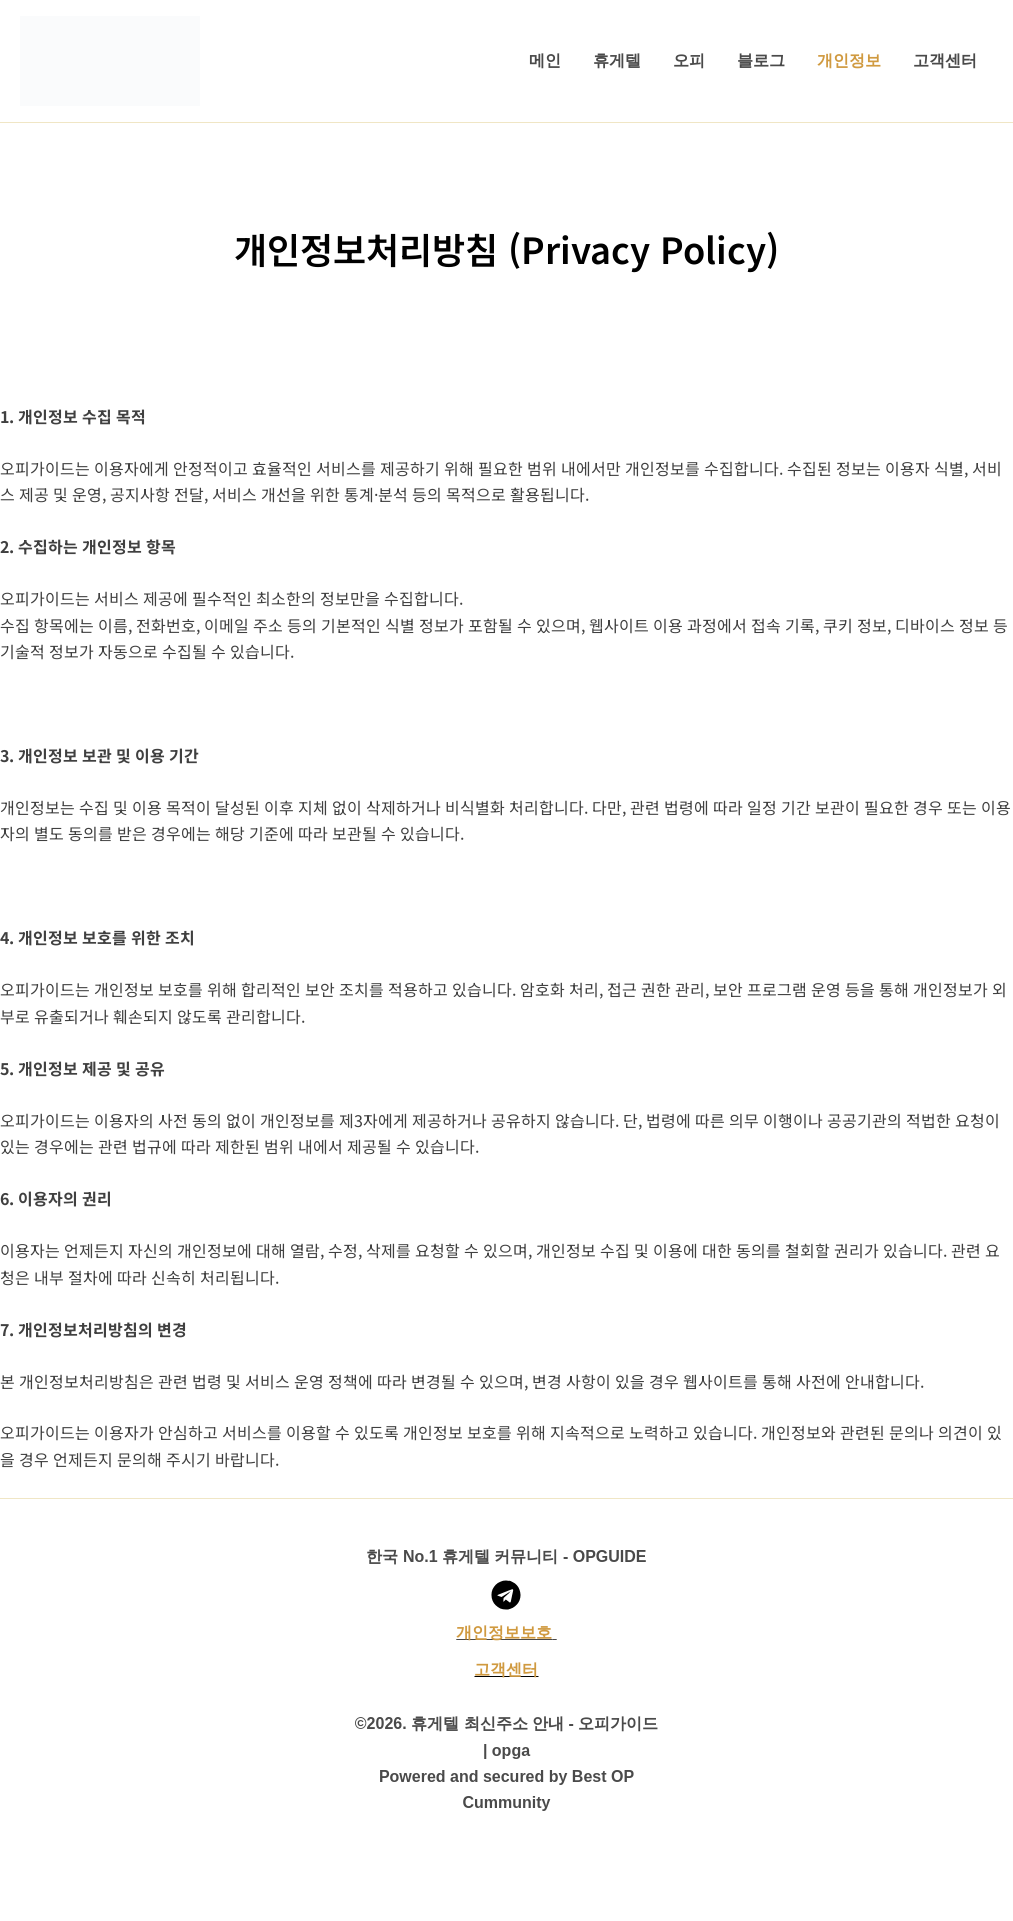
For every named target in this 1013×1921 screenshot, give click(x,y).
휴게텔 (617, 60)
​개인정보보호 (504, 1632)
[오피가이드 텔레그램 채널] (506, 1595)
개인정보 (849, 60)
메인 (545, 60)
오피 (689, 60)
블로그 (761, 60)
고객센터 (945, 60)
